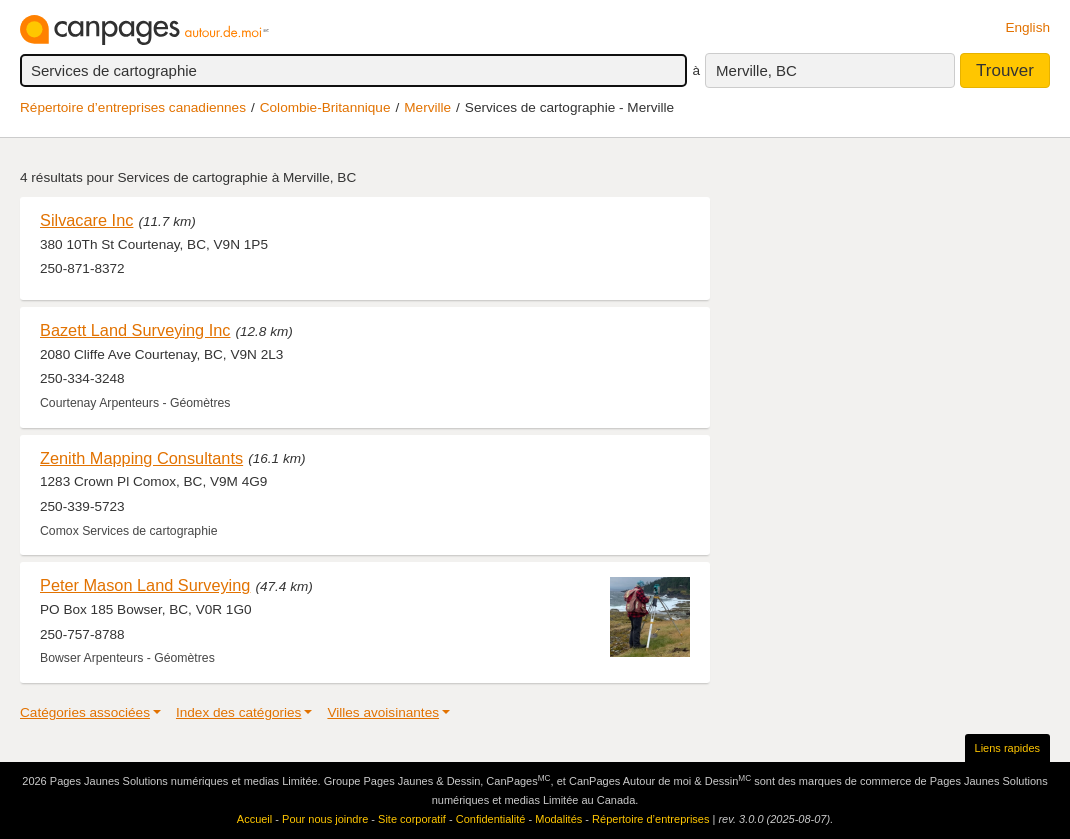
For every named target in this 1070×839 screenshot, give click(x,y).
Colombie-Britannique (325, 107)
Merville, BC (756, 70)
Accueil (254, 819)
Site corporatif (412, 819)
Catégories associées (85, 712)
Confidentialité (491, 819)
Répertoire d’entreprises (650, 819)
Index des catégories (238, 712)
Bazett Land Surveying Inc (135, 330)
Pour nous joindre (325, 819)
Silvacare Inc (86, 220)
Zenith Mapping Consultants (141, 458)
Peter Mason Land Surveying (145, 585)
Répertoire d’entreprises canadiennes (133, 107)
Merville (427, 107)
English (1027, 27)
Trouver (1005, 70)
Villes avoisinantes (383, 712)
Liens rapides (1007, 748)
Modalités (558, 819)
